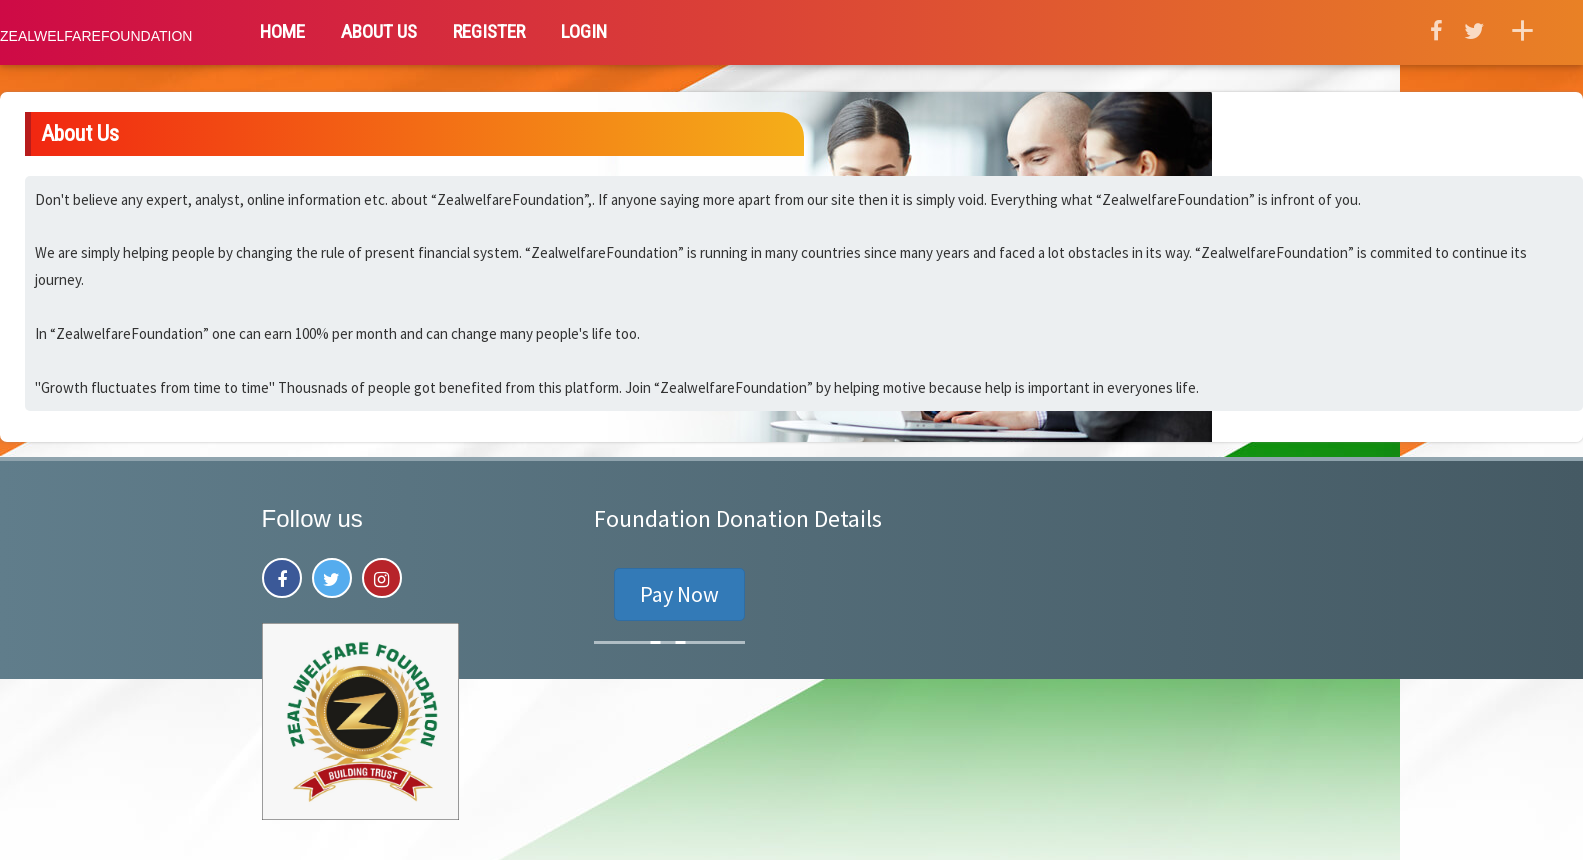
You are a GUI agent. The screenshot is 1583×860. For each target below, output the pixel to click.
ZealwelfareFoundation (96, 36)
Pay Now (679, 594)
